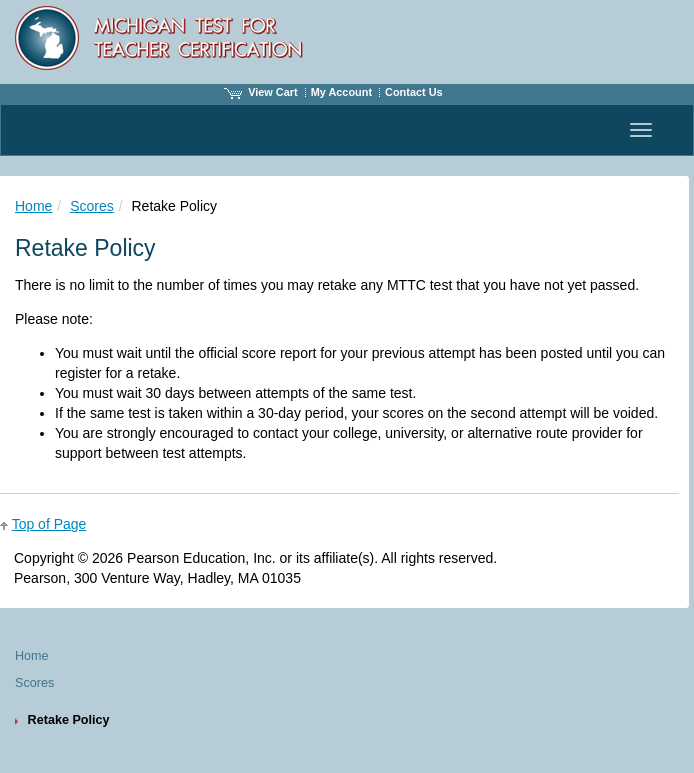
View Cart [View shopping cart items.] (261, 92)
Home (33, 206)
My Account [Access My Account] (341, 92)
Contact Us (414, 92)
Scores (92, 206)
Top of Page (49, 524)
